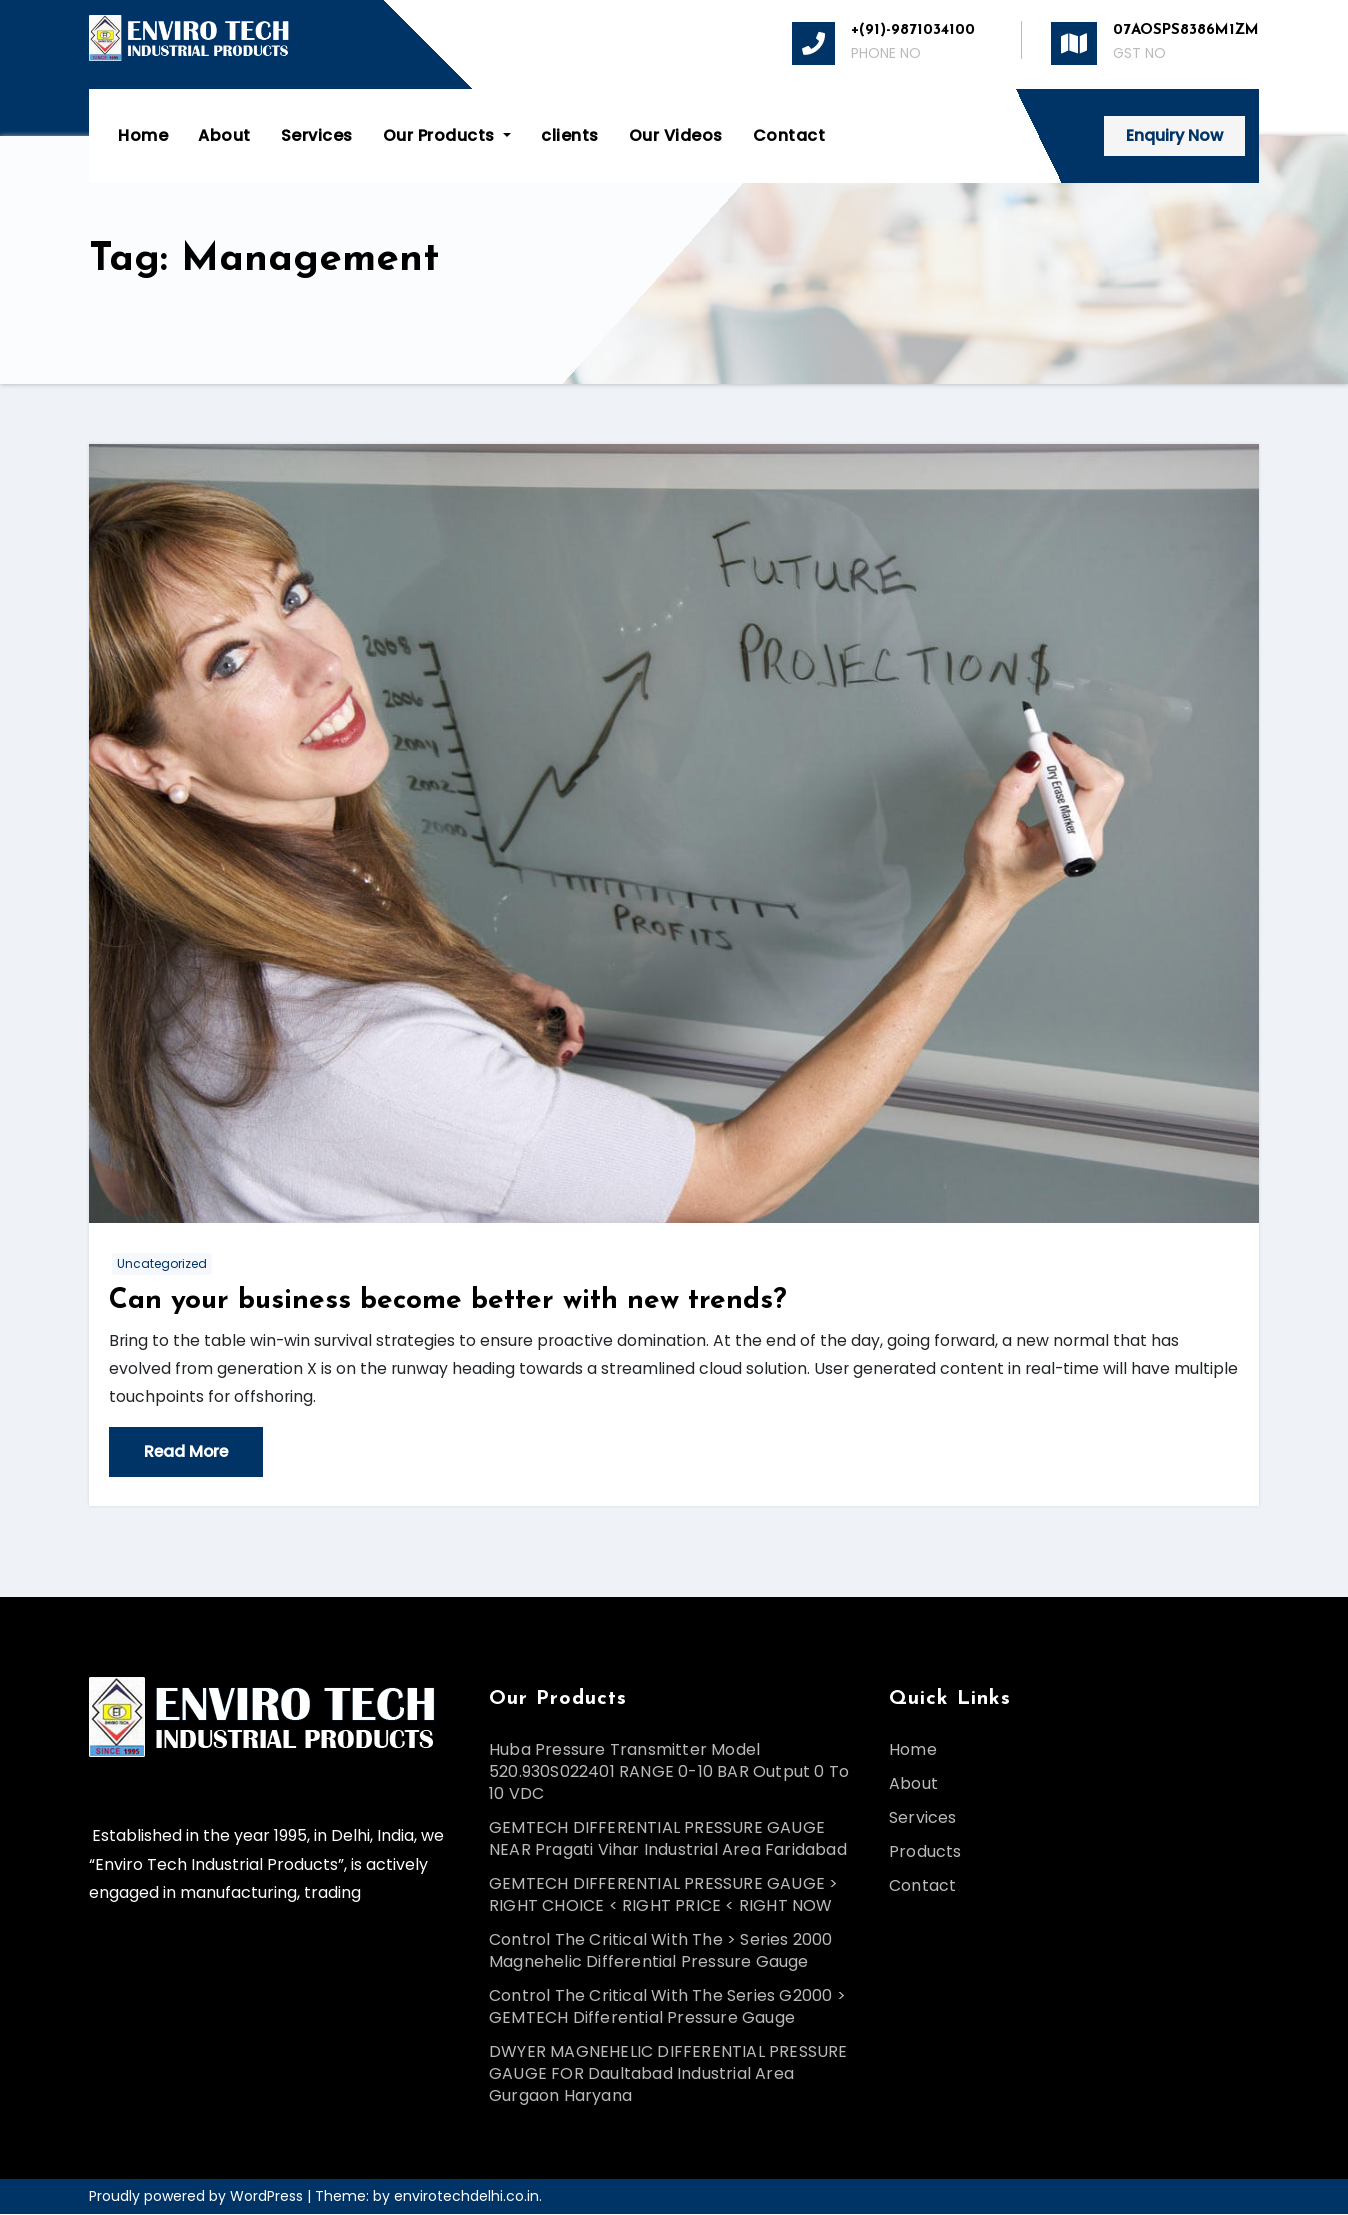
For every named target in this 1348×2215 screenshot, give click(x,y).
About (225, 135)
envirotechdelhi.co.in (466, 2197)
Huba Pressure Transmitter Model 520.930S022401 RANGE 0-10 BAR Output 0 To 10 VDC (669, 1772)
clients (571, 135)
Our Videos (677, 135)
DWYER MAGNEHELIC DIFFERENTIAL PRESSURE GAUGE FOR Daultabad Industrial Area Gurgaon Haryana (668, 2074)
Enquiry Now (1173, 135)
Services (318, 135)
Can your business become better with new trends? (448, 1301)
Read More (187, 1452)
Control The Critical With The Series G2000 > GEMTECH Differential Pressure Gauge (667, 2007)
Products (925, 1852)
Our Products (448, 135)
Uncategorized (162, 1263)
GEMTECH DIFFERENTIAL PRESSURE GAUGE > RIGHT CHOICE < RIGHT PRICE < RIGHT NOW (663, 1895)
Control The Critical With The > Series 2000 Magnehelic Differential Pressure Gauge (661, 1951)
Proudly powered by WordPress (198, 2197)
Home (144, 135)
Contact (790, 135)
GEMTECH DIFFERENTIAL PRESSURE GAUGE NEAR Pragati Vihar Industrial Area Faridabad (668, 1839)
